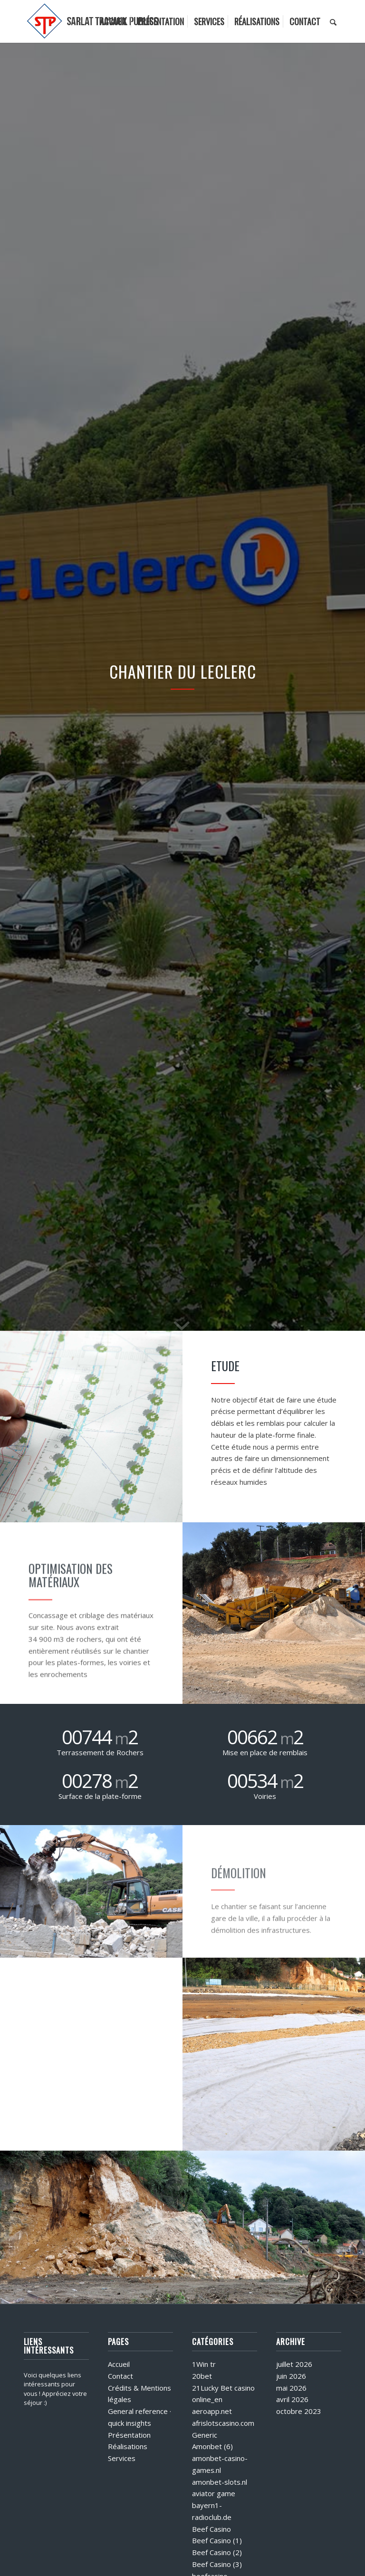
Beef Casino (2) (217, 2552)
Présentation (129, 2435)
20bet (202, 2376)
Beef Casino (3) (217, 2564)
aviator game (213, 2493)
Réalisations (127, 2446)
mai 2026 (291, 2388)
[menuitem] (113, 21)
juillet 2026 (294, 2364)
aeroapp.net (212, 2411)
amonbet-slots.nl (219, 2482)
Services (121, 2458)
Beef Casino (211, 2529)
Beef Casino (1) (217, 2540)
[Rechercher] (333, 21)
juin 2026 (291, 2376)
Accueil (119, 2364)
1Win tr (204, 2364)
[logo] (93, 21)
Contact (120, 2376)
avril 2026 (292, 2399)
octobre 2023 (298, 2411)
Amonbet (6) (212, 2446)
